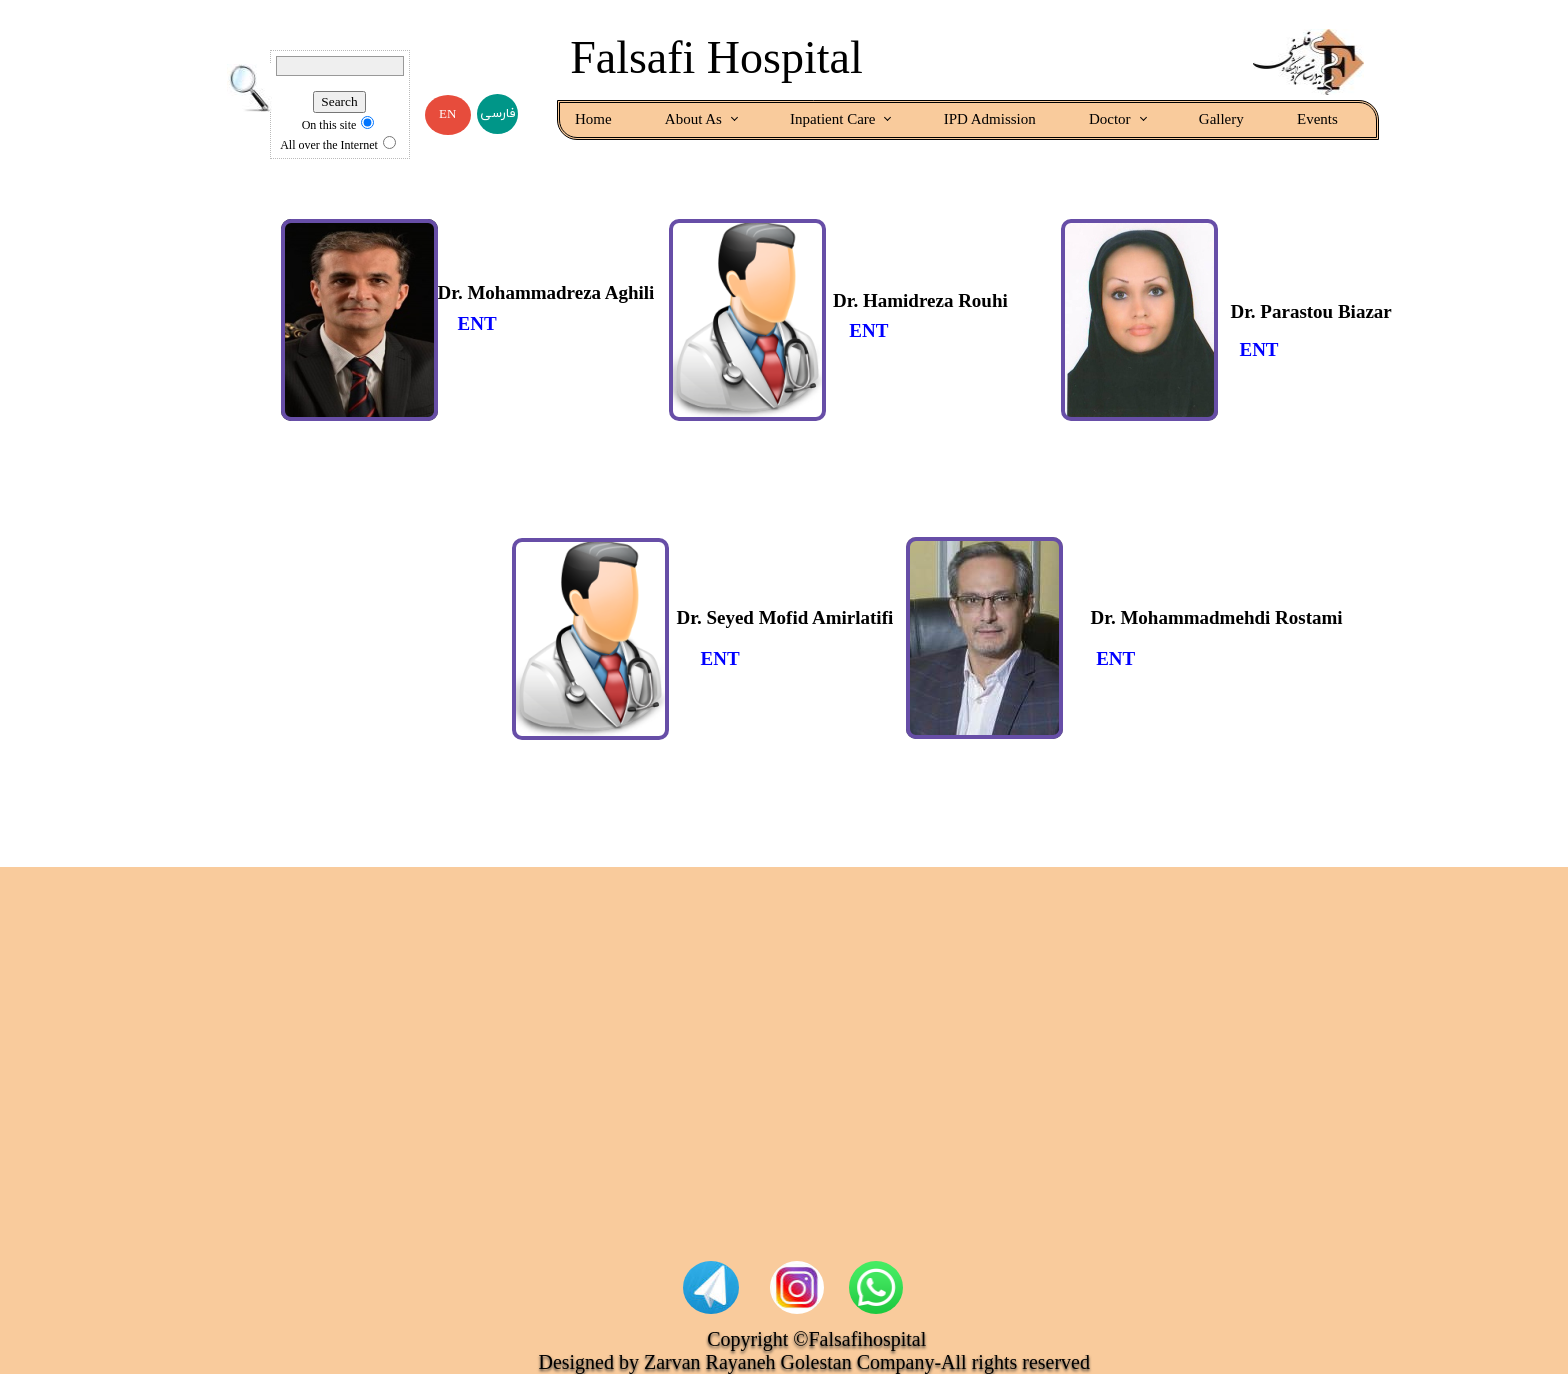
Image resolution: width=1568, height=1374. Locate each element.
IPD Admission (990, 119)
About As (693, 119)
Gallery (1221, 119)
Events (1317, 119)
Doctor (1110, 119)
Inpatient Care (832, 119)
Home (593, 119)
